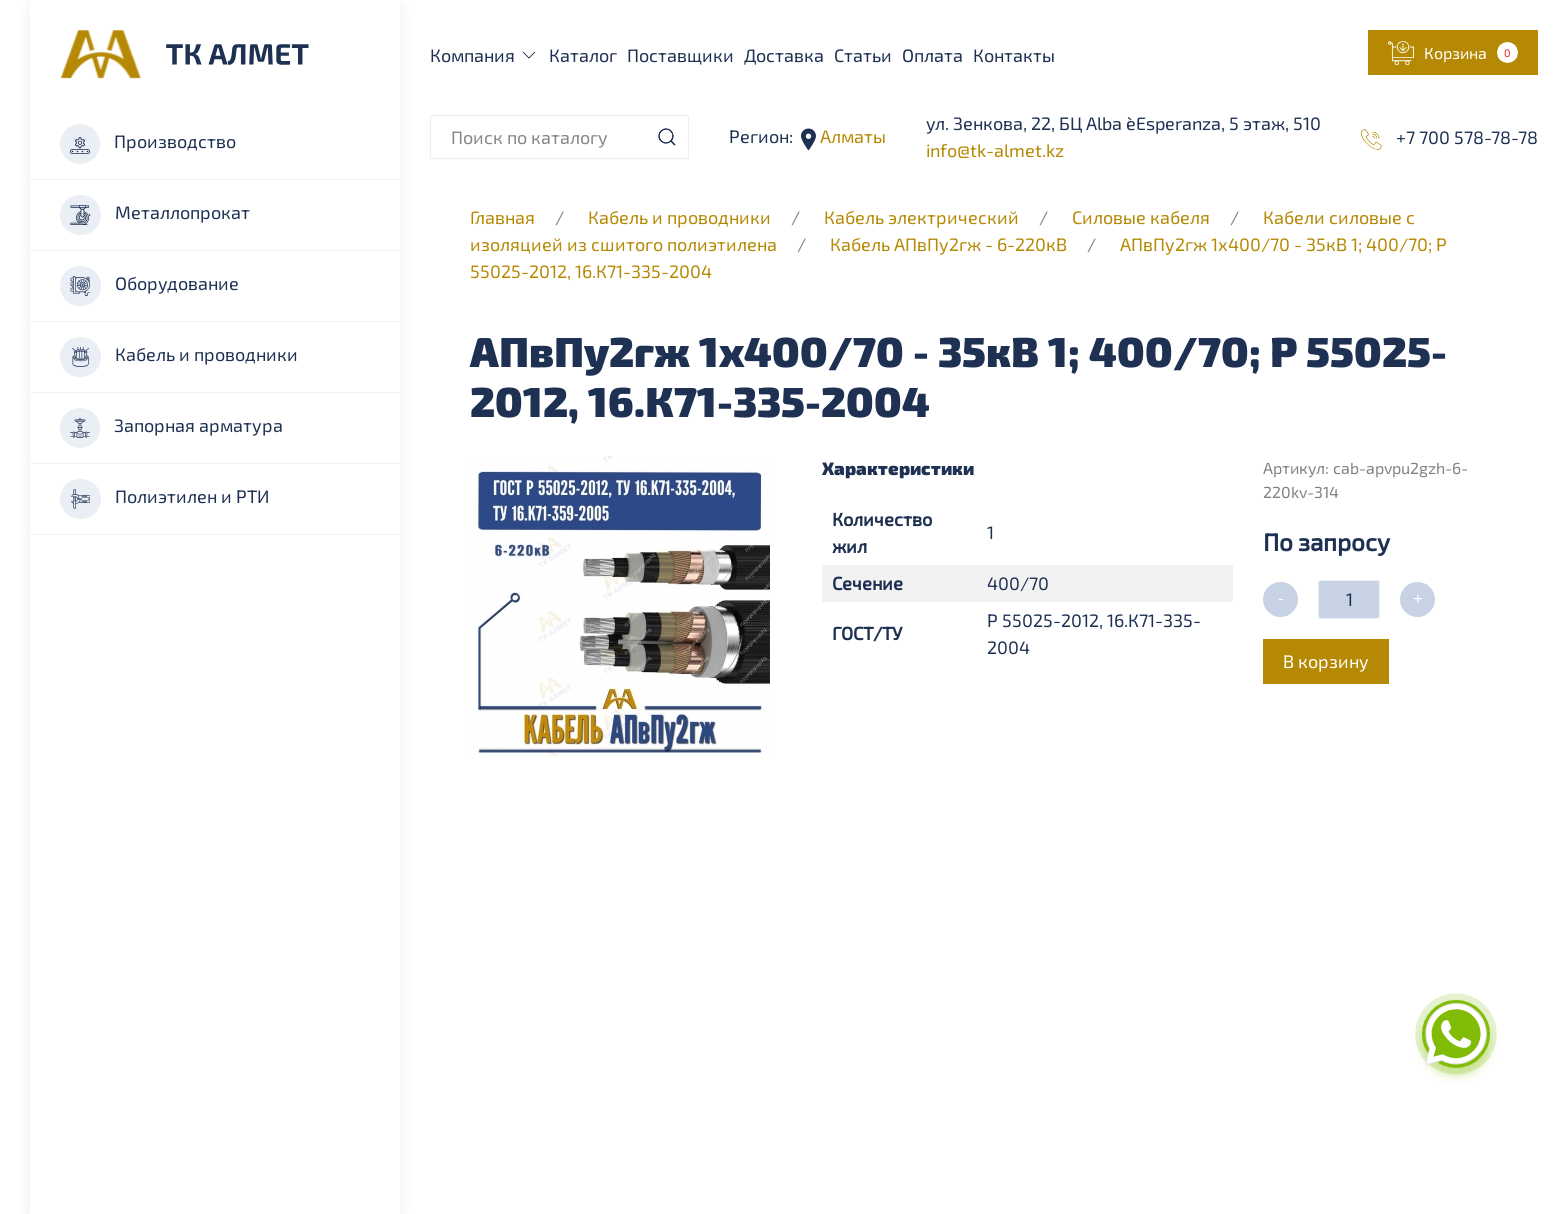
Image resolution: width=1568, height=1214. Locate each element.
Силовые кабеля (1143, 217)
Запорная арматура (171, 428)
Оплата (932, 55)
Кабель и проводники (179, 357)
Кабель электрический (921, 217)
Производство (148, 144)
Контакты (1014, 55)
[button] (1453, 52)
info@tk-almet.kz (995, 150)
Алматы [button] (851, 136)
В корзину (1326, 661)
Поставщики (680, 55)
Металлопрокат (155, 215)
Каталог (583, 55)
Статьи (863, 55)
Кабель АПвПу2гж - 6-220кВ (948, 244)
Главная (502, 217)
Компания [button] (485, 55)
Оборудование (149, 286)
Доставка (784, 55)
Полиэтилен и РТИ (164, 499)
